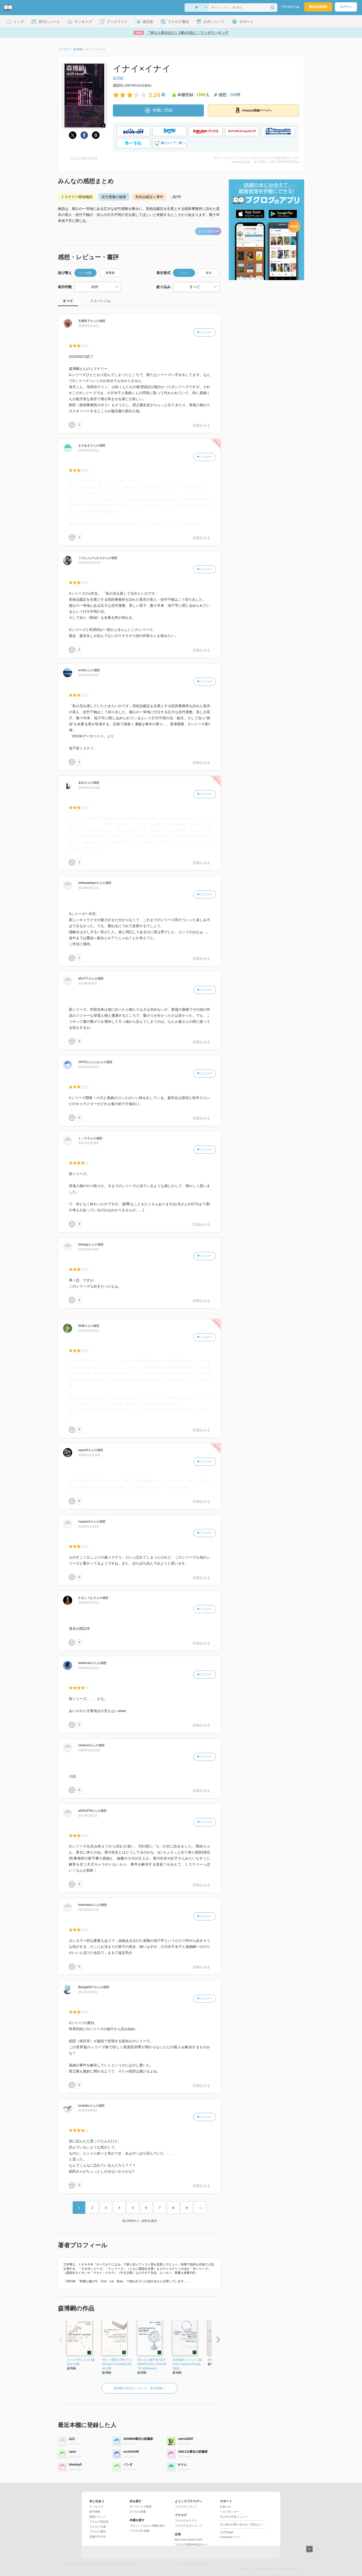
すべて (68, 301)
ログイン (346, 7)
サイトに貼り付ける (84, 158)
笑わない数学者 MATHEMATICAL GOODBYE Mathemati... (151, 2364)
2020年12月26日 (89, 1455)
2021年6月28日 (88, 1249)
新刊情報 (94, 2511)
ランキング (96, 2506)
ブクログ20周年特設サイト (191, 2544)
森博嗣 (118, 78)
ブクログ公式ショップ (188, 2525)
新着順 (110, 273)
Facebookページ (230, 2537)
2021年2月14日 (88, 1331)
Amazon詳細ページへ (253, 110)
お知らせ (225, 2506)
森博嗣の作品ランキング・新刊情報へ (139, 2388)
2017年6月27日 (88, 1910)
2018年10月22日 (89, 1750)
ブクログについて (186, 2506)
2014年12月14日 (89, 787)
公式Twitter (227, 2532)
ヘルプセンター (229, 2511)
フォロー (204, 332)
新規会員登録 (318, 7)
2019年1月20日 (88, 1668)
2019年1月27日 (88, 1602)
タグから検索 (137, 2511)
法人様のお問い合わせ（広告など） (242, 2524)
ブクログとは (290, 7)
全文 (209, 273)
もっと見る (208, 231)
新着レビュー (97, 2516)
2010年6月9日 (87, 983)
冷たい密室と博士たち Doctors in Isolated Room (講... (117, 2364)
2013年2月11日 (88, 888)
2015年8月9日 (87, 2110)
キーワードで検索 (140, 2506)
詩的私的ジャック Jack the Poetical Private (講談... (187, 2364)
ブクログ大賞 (97, 2526)
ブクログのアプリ (186, 2520)
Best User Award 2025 (188, 2539)
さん (87, 321)
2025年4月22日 (88, 450)
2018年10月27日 (89, 562)
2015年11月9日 (88, 675)
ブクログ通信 (97, 2531)
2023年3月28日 (88, 1067)
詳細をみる (201, 425)
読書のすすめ (97, 2536)
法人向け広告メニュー (234, 2516)
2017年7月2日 (87, 1815)
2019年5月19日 (88, 1526)
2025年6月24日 (88, 326)
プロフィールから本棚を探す (147, 2525)
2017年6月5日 (87, 1992)
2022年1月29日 (88, 1143)
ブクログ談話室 (99, 2521)
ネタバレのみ (100, 301)
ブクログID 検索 (139, 2530)
